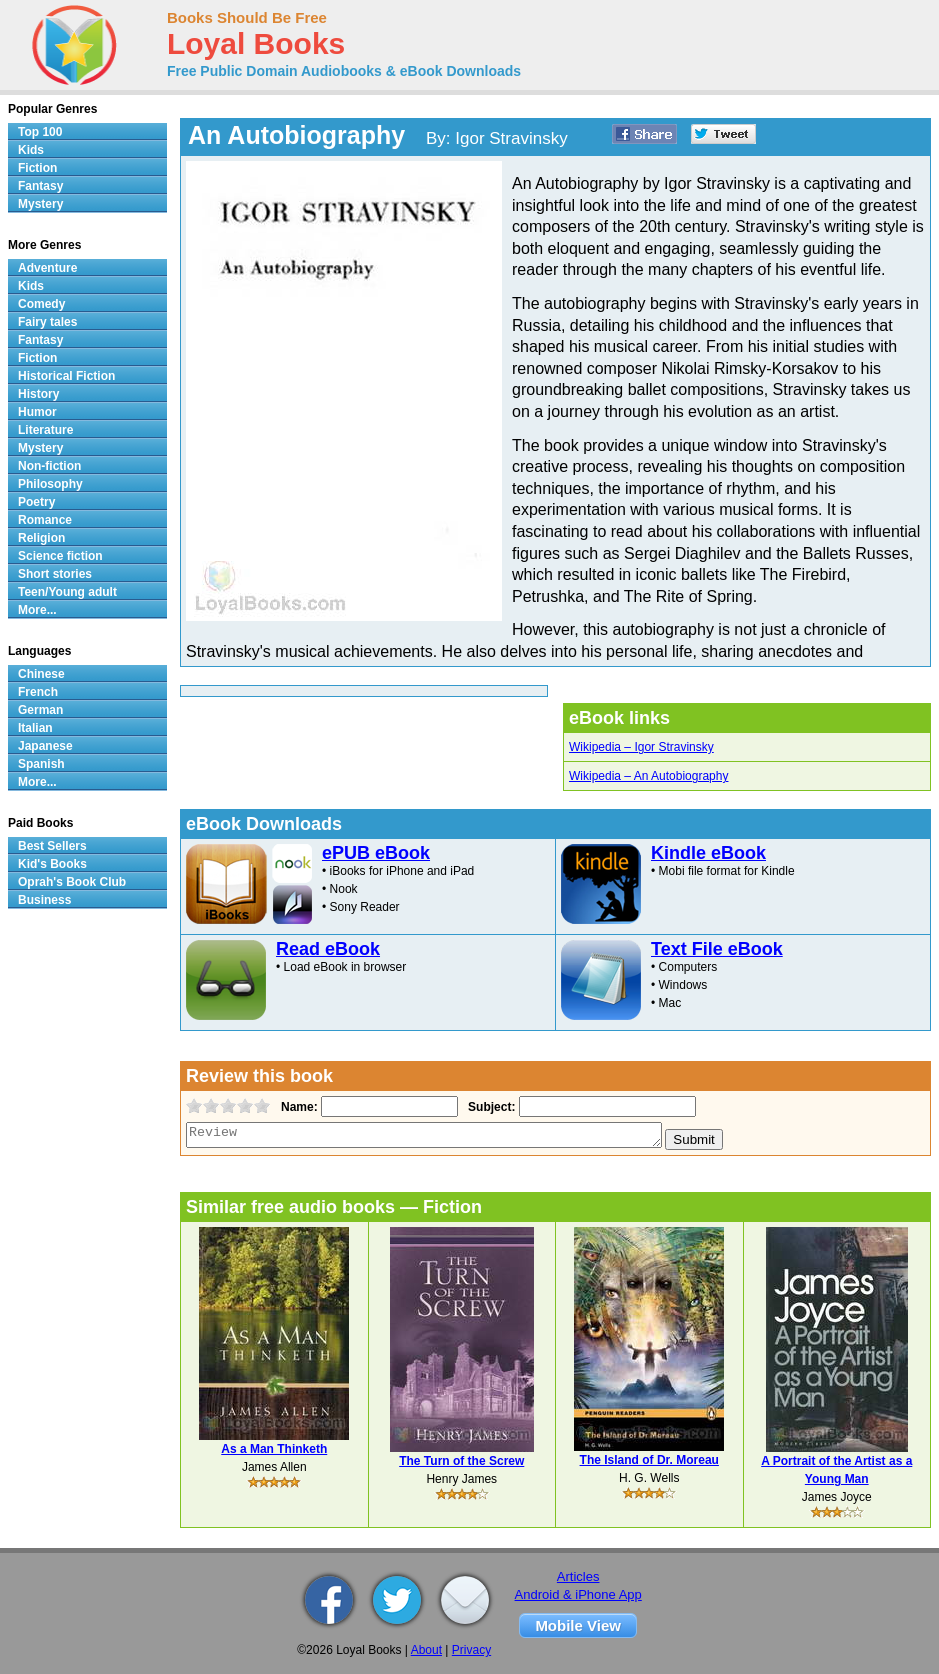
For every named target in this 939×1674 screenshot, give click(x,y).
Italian (35, 728)
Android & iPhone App (578, 1594)
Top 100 (40, 132)
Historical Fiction (66, 376)
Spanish (41, 764)
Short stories (55, 574)
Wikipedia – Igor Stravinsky (641, 747)
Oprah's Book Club (72, 882)
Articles (578, 1576)
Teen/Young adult (67, 592)
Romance (45, 520)
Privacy (471, 1650)
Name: (297, 1107)
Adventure (47, 268)
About (426, 1650)
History (38, 394)
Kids (31, 150)
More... (37, 610)
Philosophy (50, 484)
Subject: (489, 1107)
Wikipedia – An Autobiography (648, 776)
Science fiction (60, 556)
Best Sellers (52, 846)
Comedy (41, 304)
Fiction (37, 168)
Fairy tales (47, 322)
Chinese (41, 674)
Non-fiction (49, 466)
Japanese (45, 746)
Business (44, 900)
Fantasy (40, 186)
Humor (37, 412)
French (38, 692)
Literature (45, 430)
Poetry (36, 502)
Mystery (40, 204)
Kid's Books (52, 864)
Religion (41, 538)
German (40, 710)
